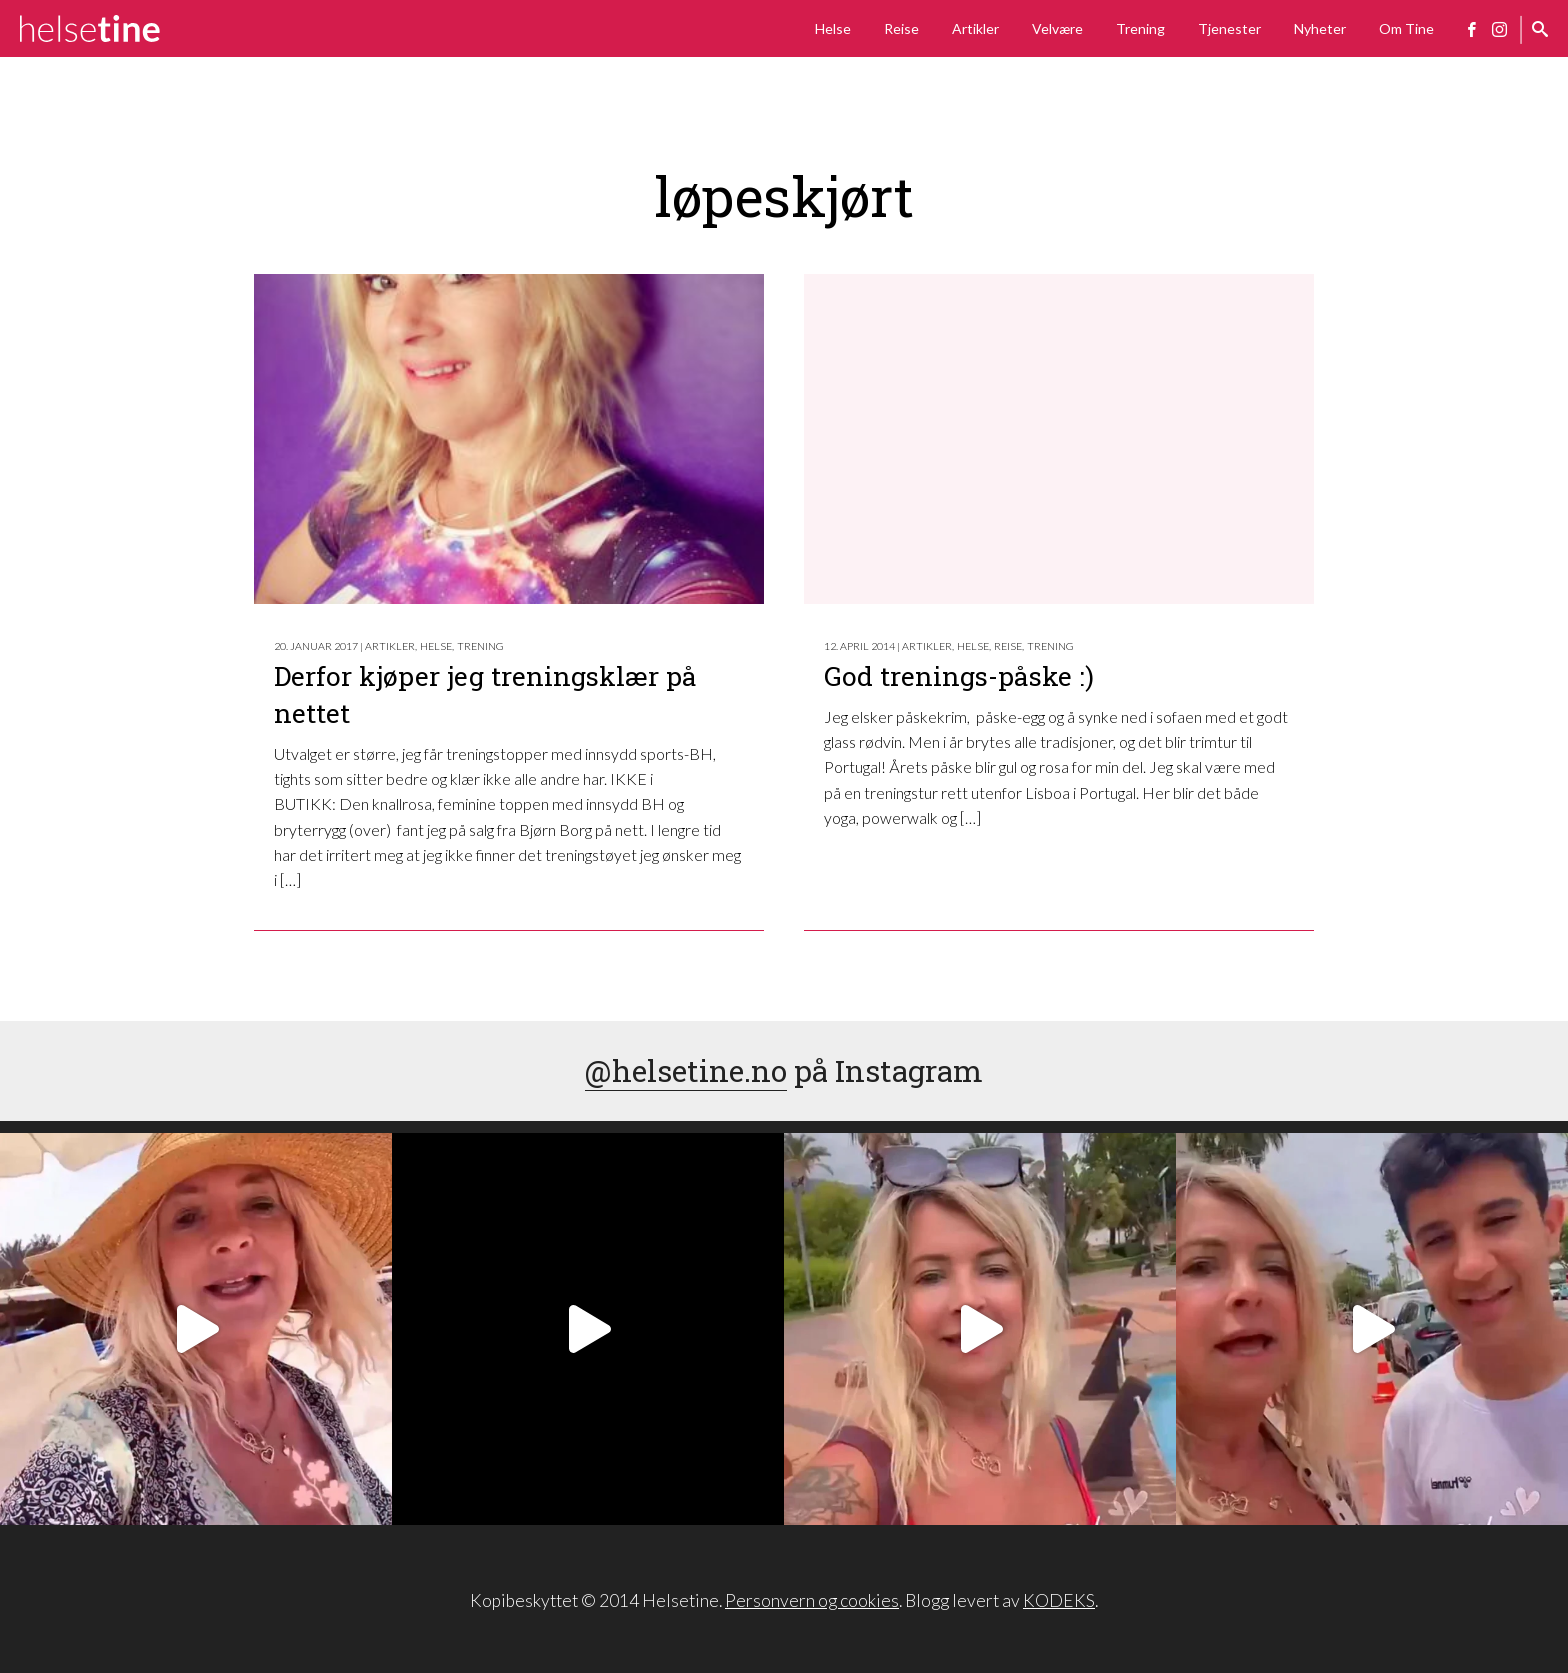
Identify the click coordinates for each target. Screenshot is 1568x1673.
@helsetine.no (686, 1070)
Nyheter (1320, 28)
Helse (833, 28)
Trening (1140, 28)
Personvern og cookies (812, 1600)
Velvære (1057, 28)
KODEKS (1059, 1600)
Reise (901, 28)
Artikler (975, 28)
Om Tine (1406, 28)
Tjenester (1229, 28)
